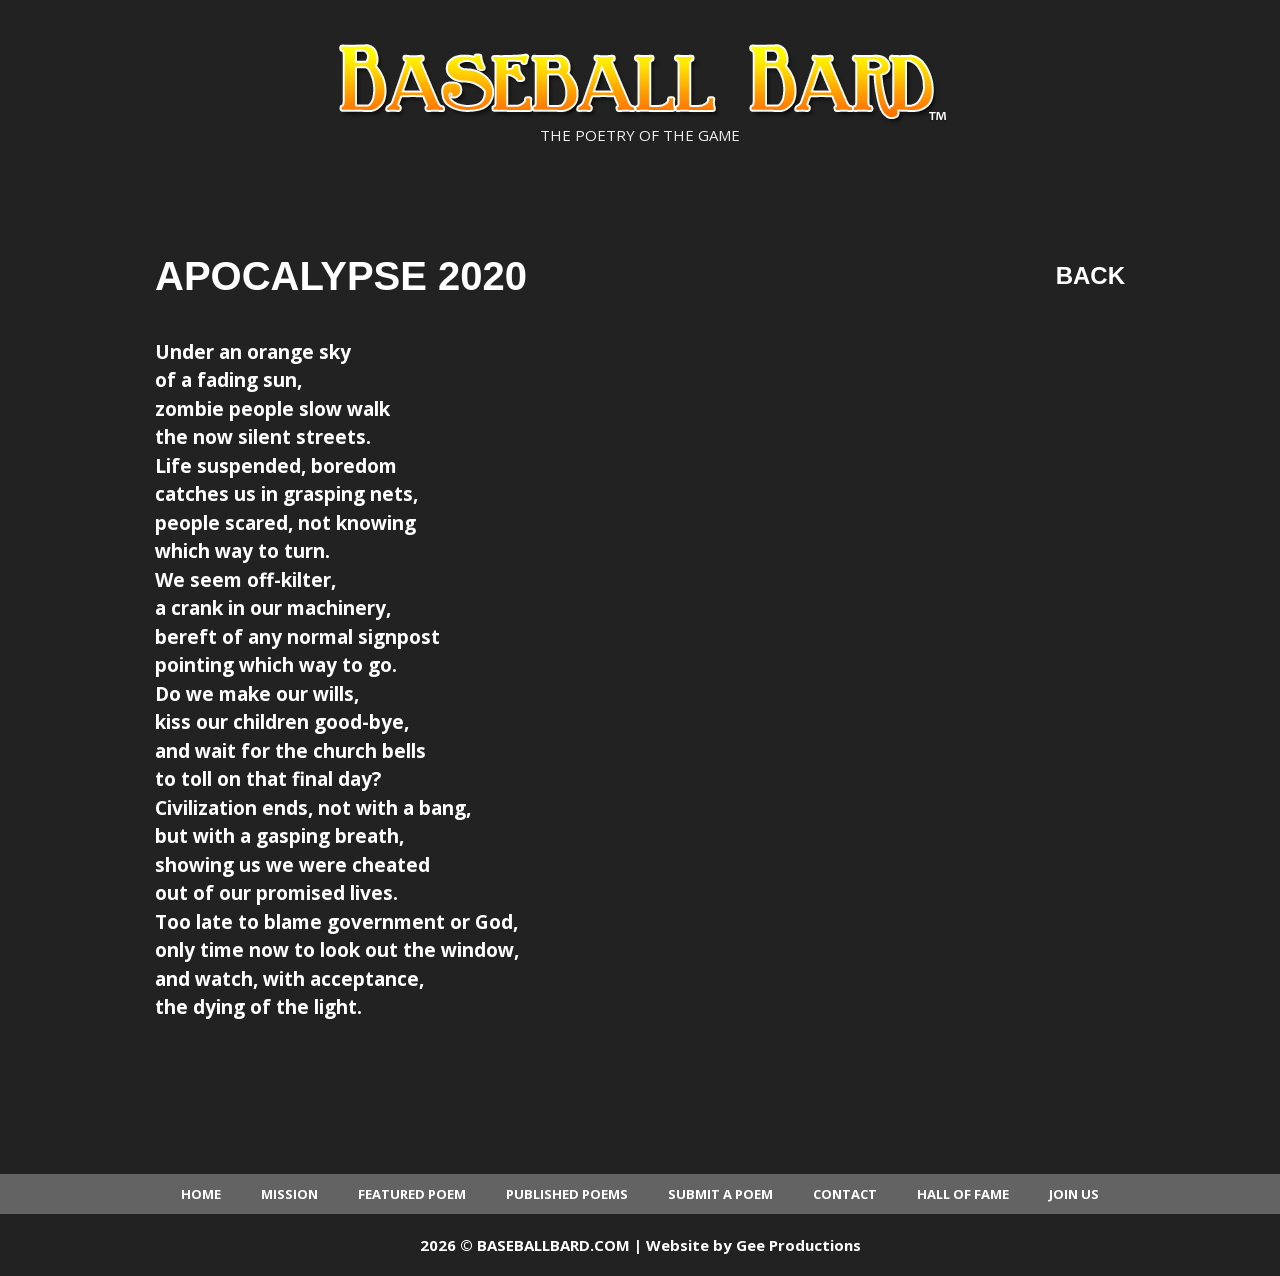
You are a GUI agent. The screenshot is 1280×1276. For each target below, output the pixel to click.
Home (201, 1194)
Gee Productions (798, 1245)
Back (1090, 275)
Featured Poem (412, 1194)
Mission (289, 1194)
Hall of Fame (963, 1194)
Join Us (1074, 1194)
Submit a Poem (720, 1194)
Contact (845, 1194)
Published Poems (567, 1194)
